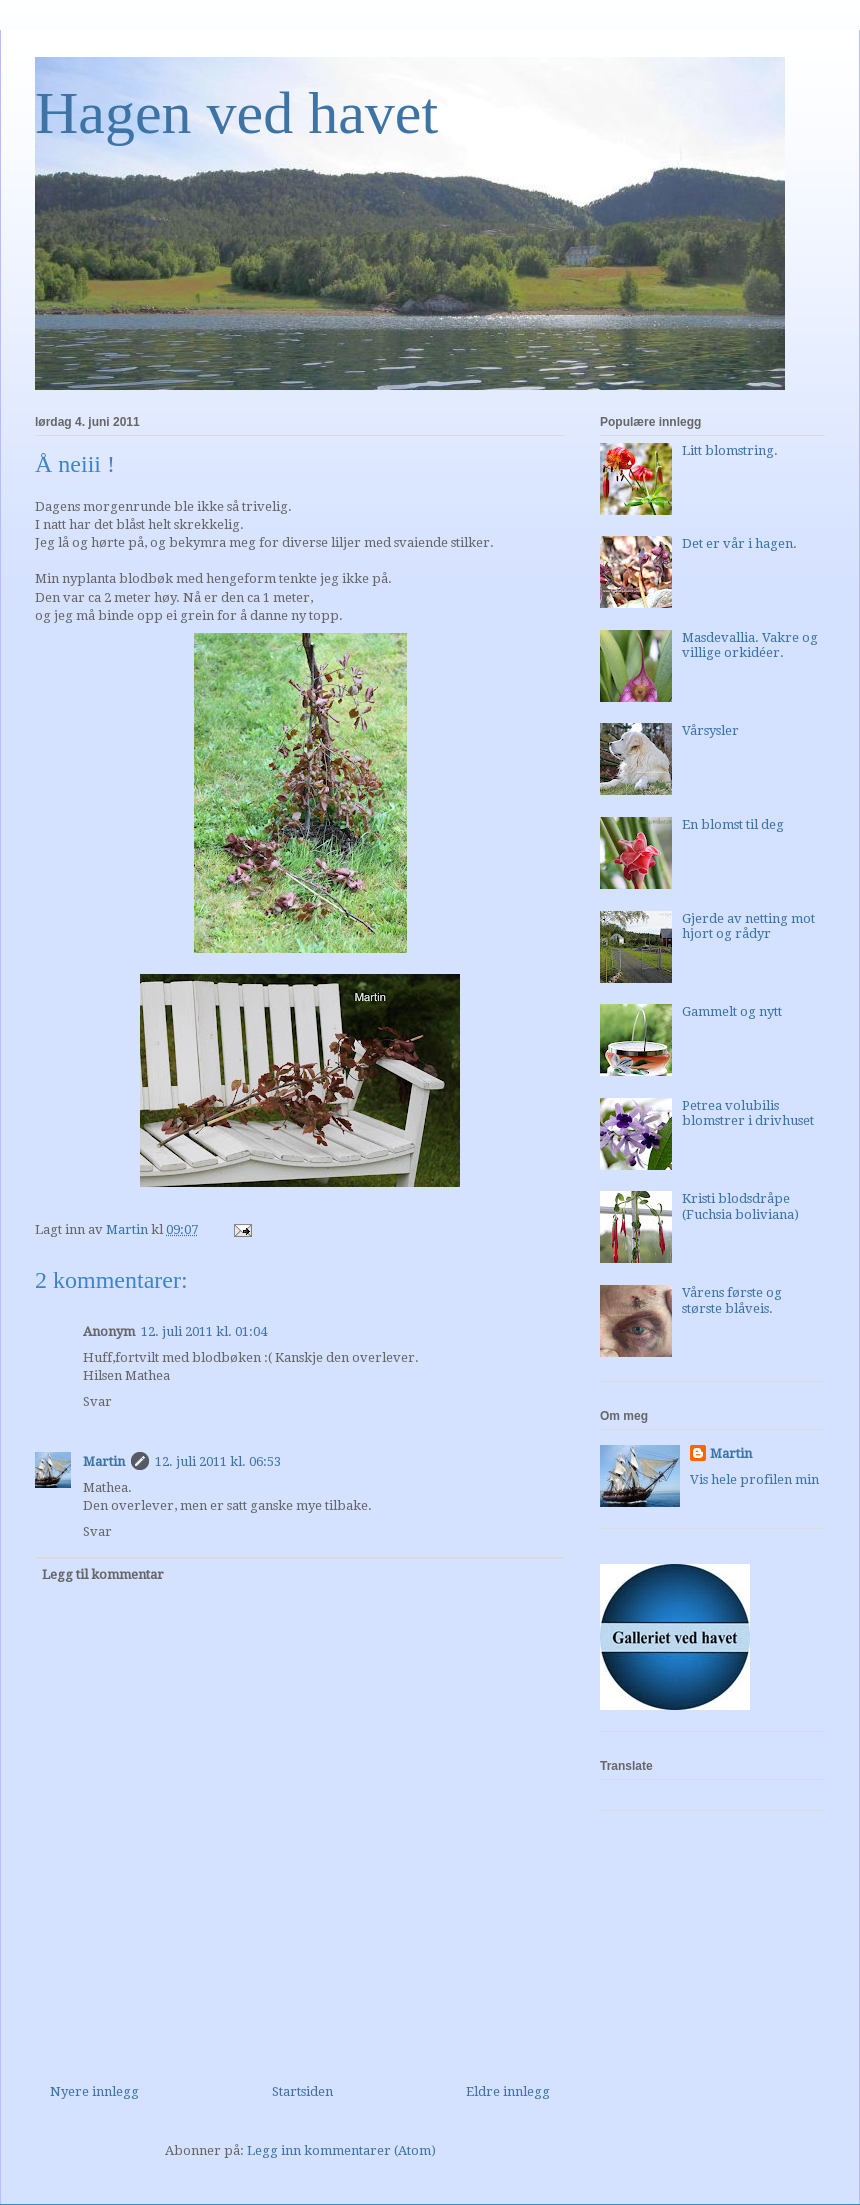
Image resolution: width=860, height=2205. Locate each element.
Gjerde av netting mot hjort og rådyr (748, 926)
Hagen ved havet (236, 113)
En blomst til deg (733, 824)
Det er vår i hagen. (739, 543)
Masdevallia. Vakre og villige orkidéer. (750, 645)
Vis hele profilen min (754, 1479)
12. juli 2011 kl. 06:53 (218, 1461)
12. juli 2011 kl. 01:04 (204, 1331)
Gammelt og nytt (732, 1011)
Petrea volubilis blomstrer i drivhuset (748, 1113)
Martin (104, 1461)
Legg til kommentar (103, 1574)
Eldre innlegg (508, 2091)
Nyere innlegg (94, 2091)
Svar (97, 1401)
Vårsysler (710, 730)
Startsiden (302, 2091)
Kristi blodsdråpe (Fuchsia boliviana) (740, 1206)
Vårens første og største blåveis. (732, 1300)
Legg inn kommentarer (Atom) (341, 2150)
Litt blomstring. (730, 450)
